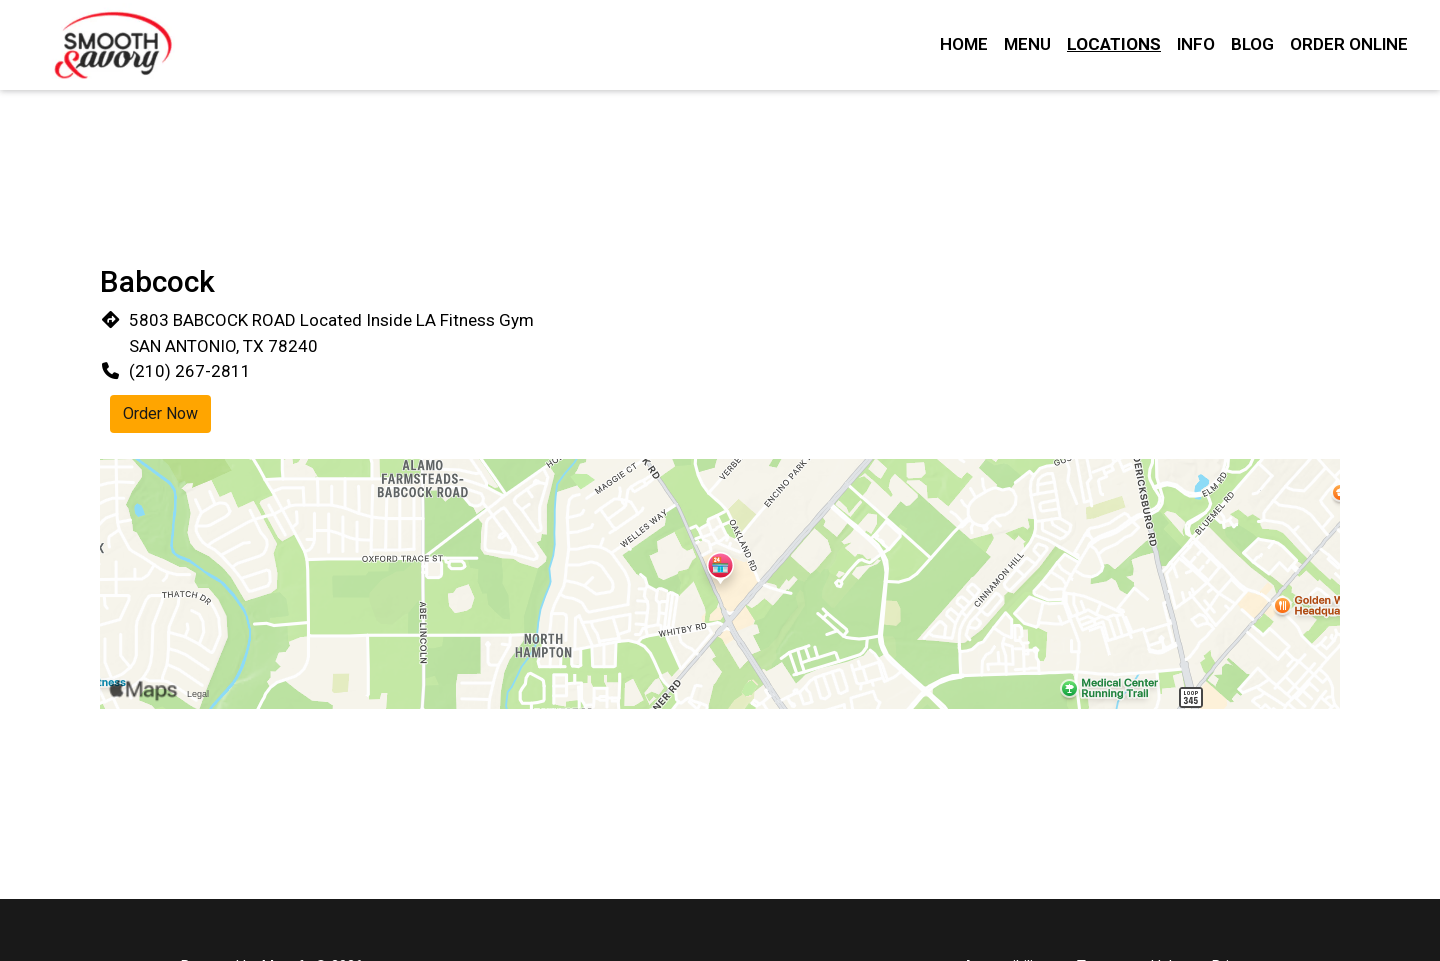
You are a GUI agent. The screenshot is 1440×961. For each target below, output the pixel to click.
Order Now (160, 413)
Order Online (1349, 44)
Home (964, 44)
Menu (1027, 44)
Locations (1114, 44)
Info (1196, 44)
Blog (1252, 44)
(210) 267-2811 (190, 371)
